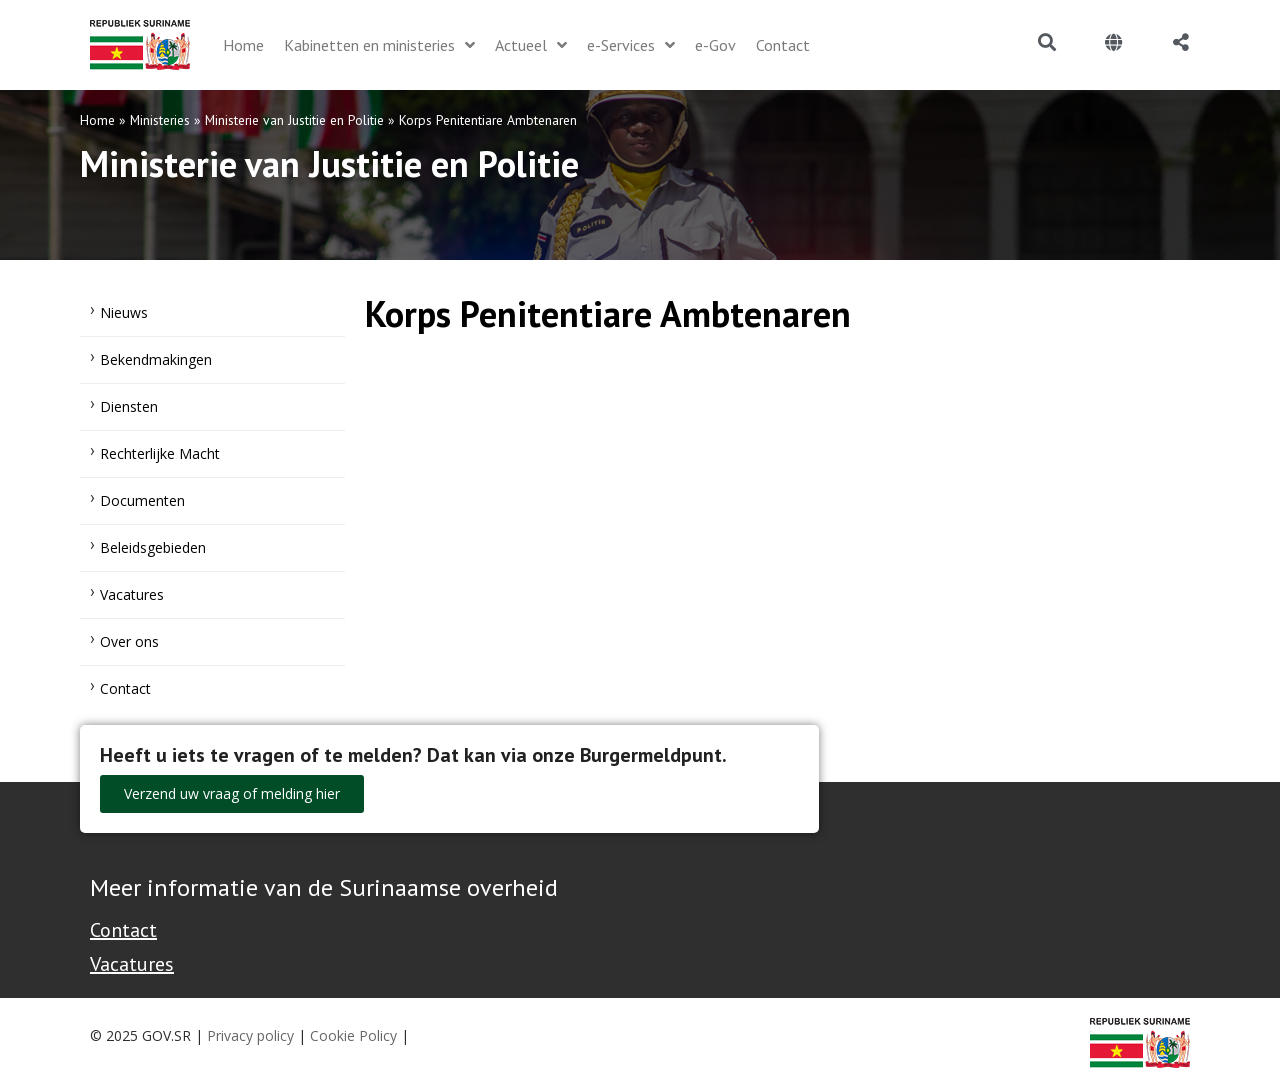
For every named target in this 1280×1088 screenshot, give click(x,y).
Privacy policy (250, 1035)
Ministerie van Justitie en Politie (294, 120)
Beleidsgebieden (153, 547)
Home (97, 120)
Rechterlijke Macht (160, 453)
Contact (125, 688)
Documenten (142, 500)
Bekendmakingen (156, 359)
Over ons (129, 641)
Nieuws (124, 312)
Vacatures (132, 594)
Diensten (129, 406)
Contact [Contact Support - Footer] (123, 930)
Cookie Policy (353, 1035)
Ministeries (160, 120)
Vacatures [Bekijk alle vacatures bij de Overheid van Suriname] (132, 964)
